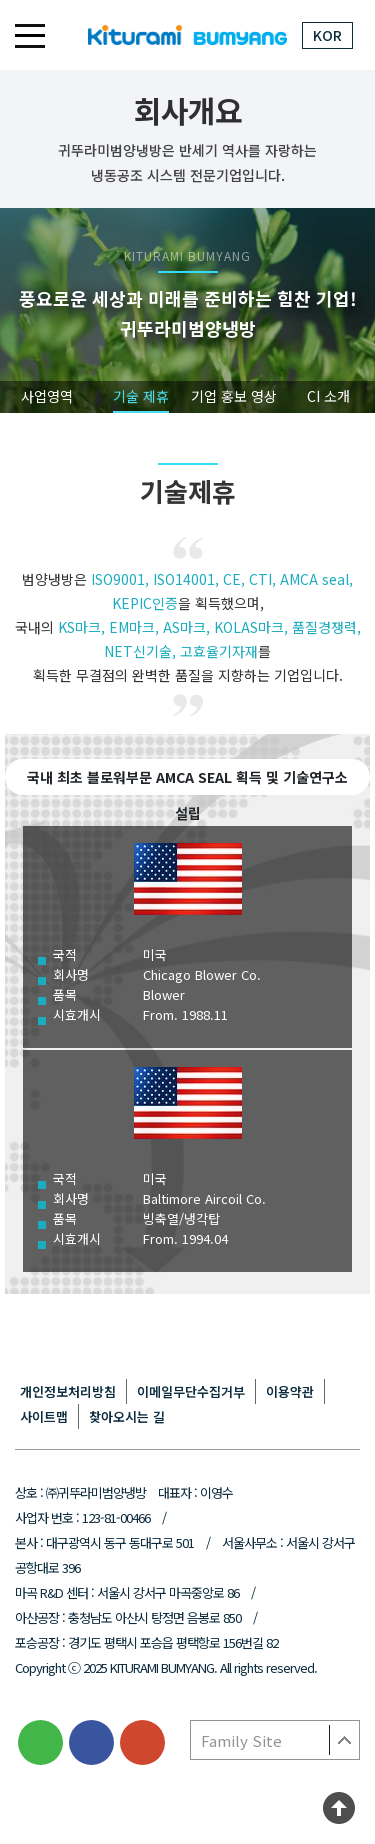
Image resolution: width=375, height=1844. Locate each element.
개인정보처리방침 (68, 1391)
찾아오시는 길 (127, 1416)
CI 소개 (328, 396)
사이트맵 (44, 1416)
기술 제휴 (141, 396)
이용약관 (290, 1391)
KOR (327, 35)
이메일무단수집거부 (191, 1391)
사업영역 (47, 396)
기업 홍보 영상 (234, 396)
